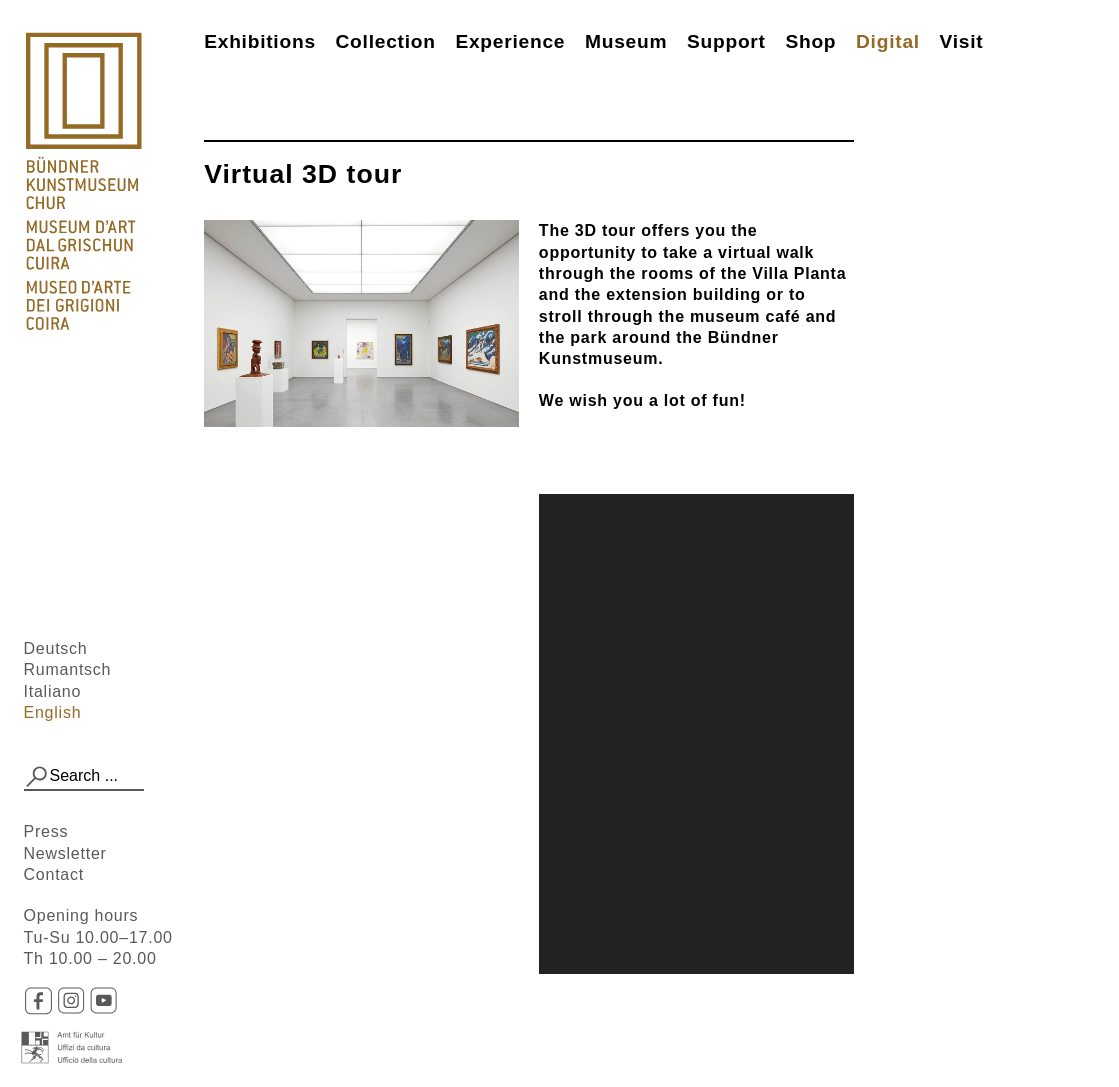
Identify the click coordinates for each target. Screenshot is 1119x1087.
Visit (962, 41)
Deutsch (56, 648)
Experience (510, 41)
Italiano (53, 691)
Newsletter (65, 853)
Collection (385, 41)
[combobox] (84, 777)
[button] (37, 777)
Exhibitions (260, 41)
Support (726, 41)
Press (46, 831)
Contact (54, 874)
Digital (888, 41)
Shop (810, 41)
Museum (626, 41)
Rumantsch (68, 669)
